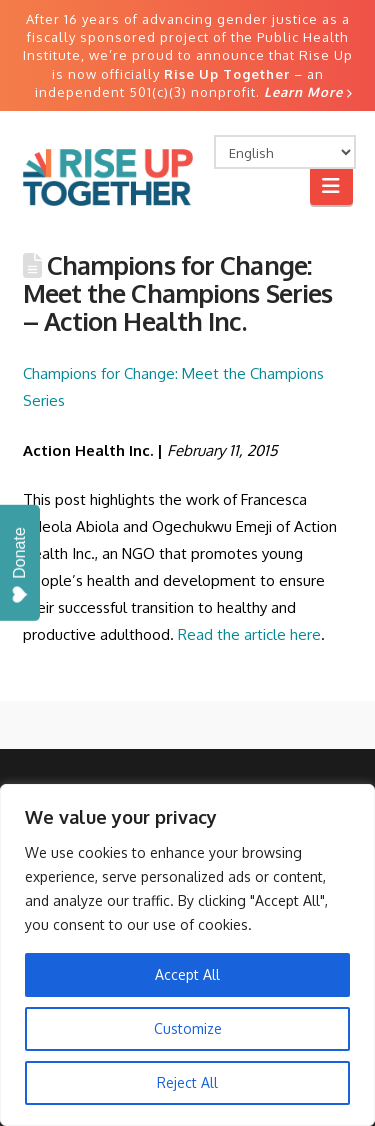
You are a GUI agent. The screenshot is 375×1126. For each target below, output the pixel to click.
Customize (188, 1028)
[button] (331, 185)
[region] (187, 955)
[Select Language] (285, 152)
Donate (19, 565)
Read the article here (249, 634)
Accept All (187, 974)
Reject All (187, 1082)
